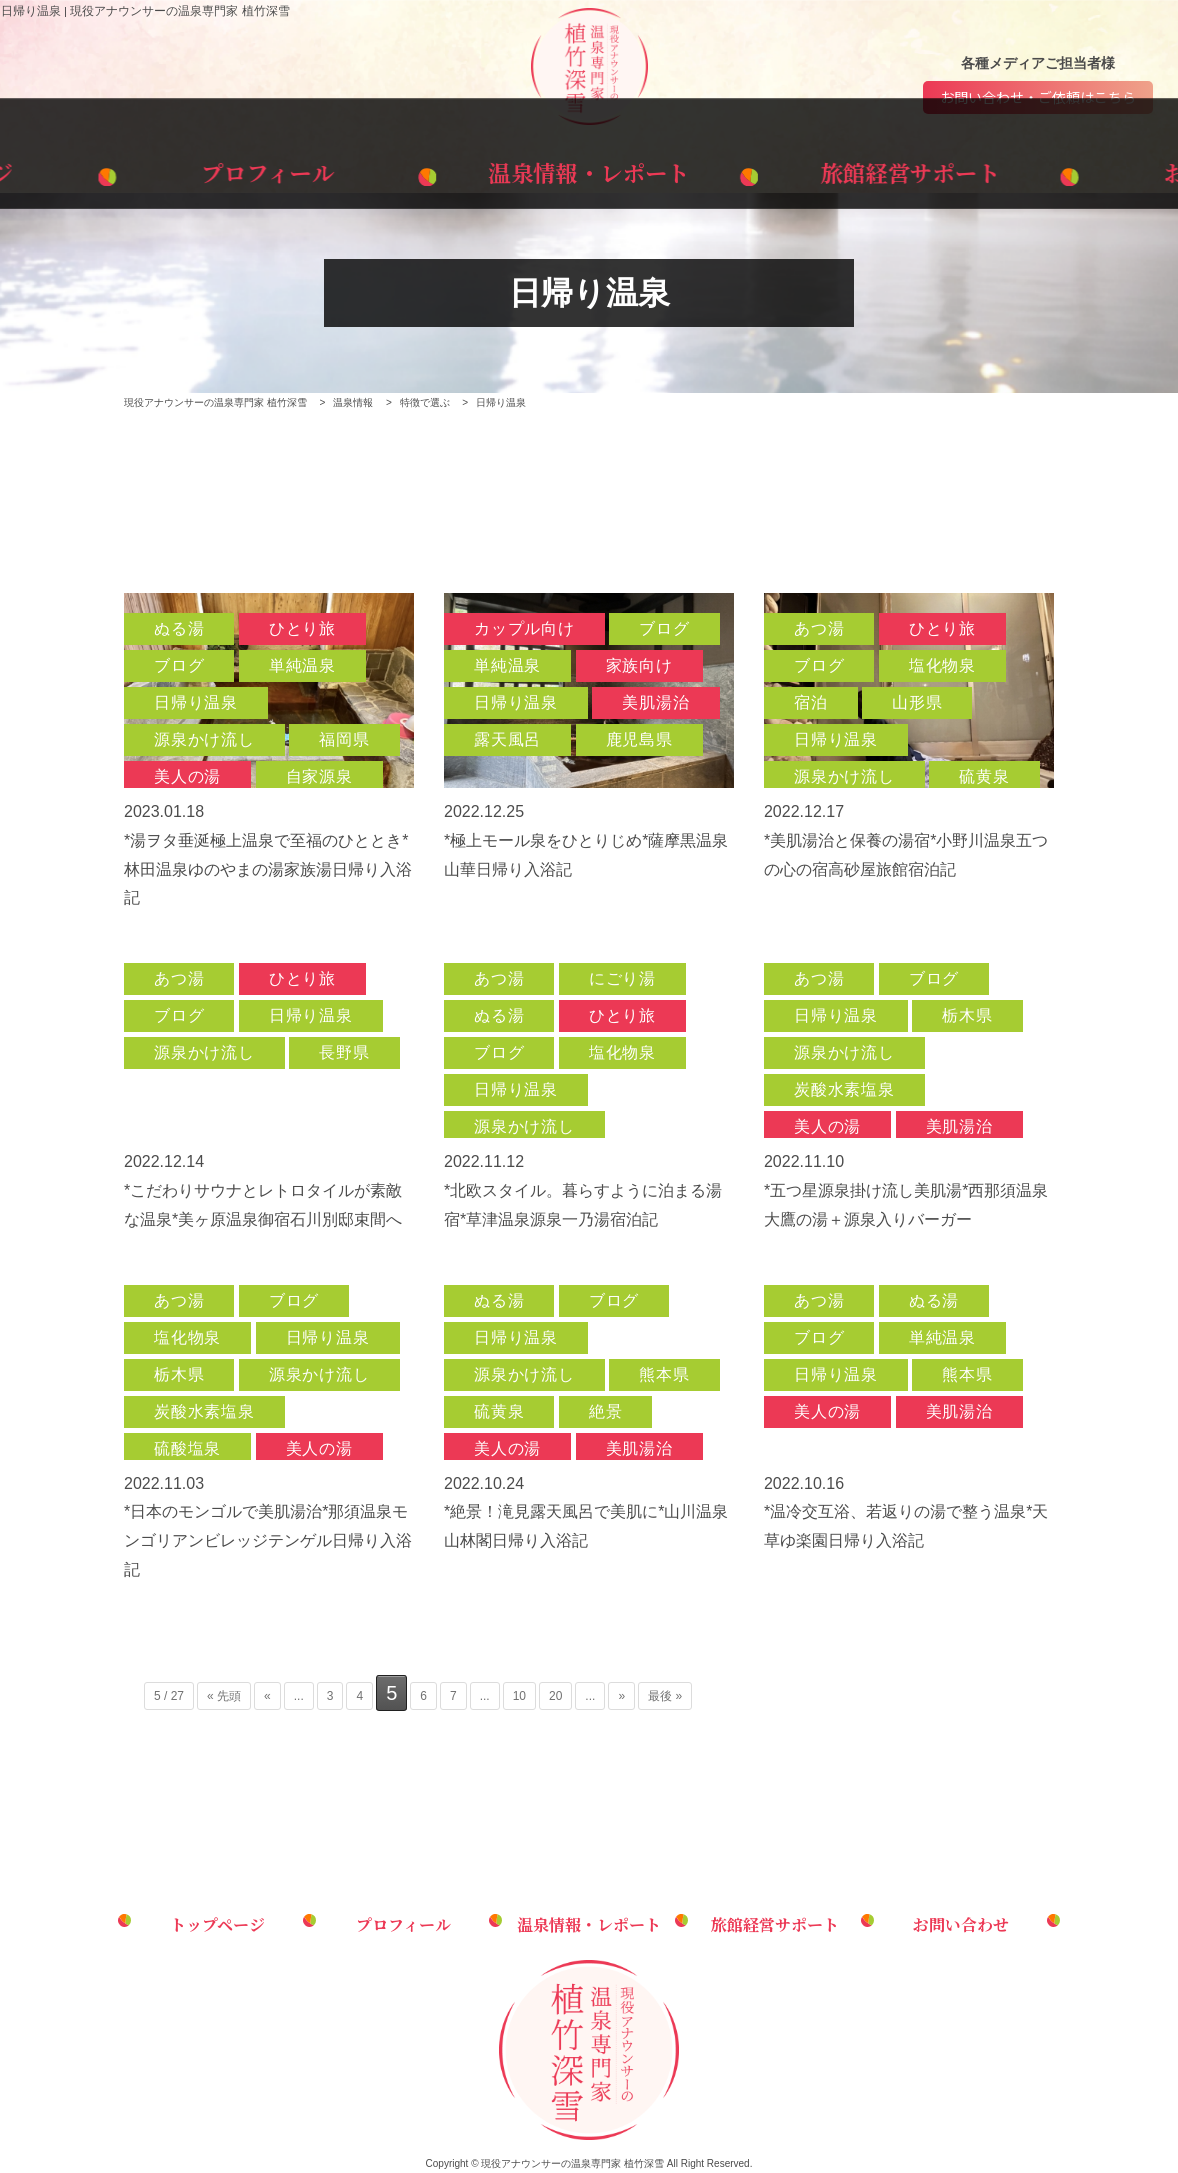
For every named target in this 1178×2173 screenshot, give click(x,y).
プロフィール (359, 168)
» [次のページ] (621, 1696)
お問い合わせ (1048, 168)
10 (519, 1696)
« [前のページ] (267, 1696)
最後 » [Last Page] (665, 1696)
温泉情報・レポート (589, 168)
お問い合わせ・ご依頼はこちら (1038, 98)
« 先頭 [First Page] (224, 1696)
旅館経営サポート (819, 168)
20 (555, 1696)
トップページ (129, 168)
